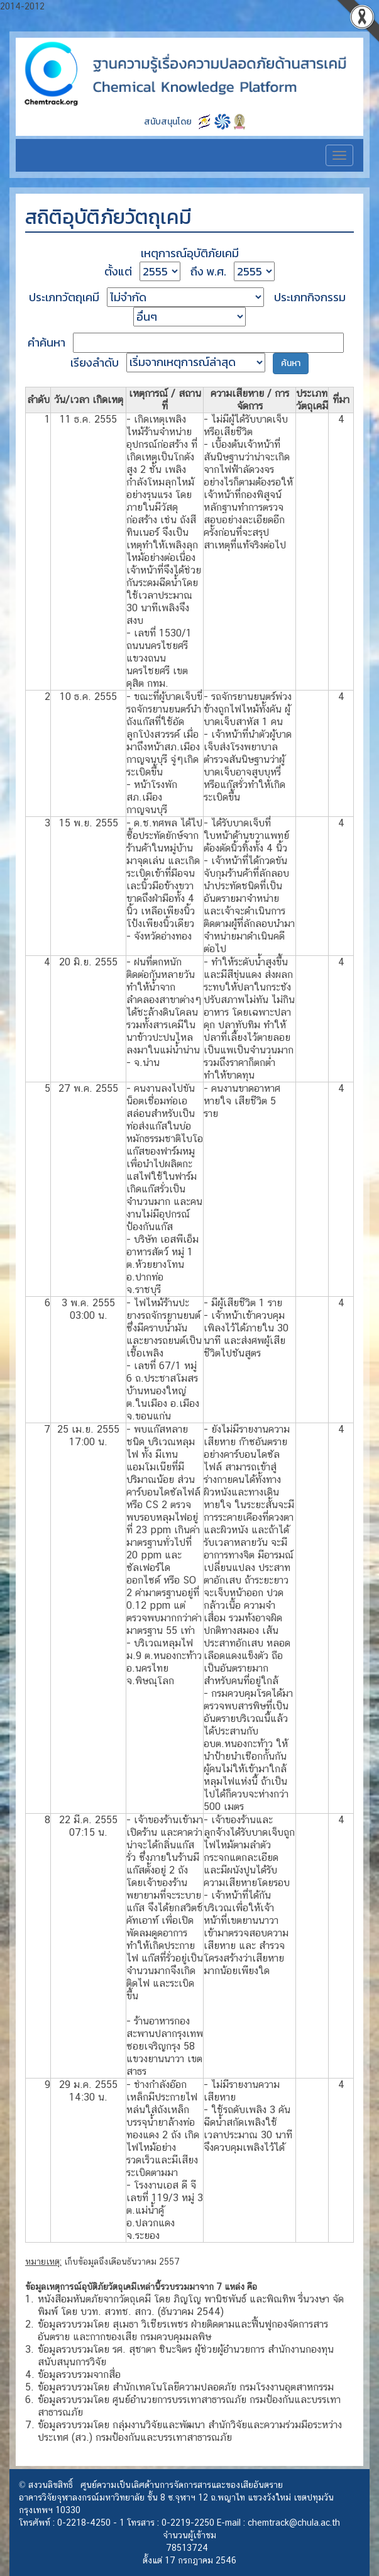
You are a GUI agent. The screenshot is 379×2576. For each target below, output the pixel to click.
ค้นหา (290, 363)
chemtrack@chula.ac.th (294, 2523)
